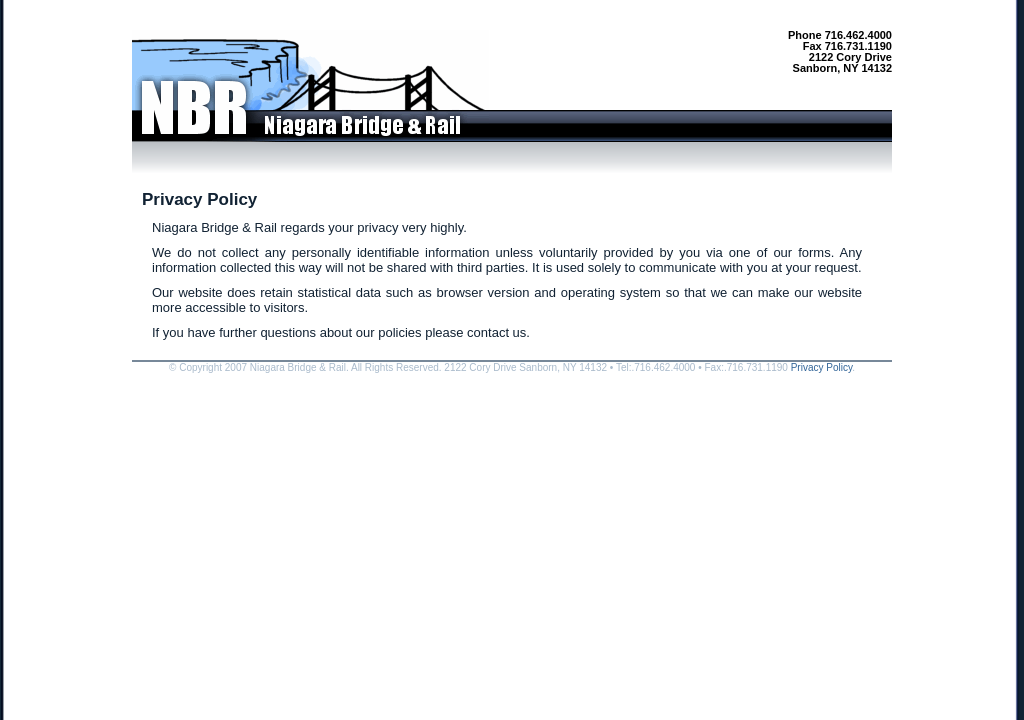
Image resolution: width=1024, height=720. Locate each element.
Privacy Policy (822, 367)
